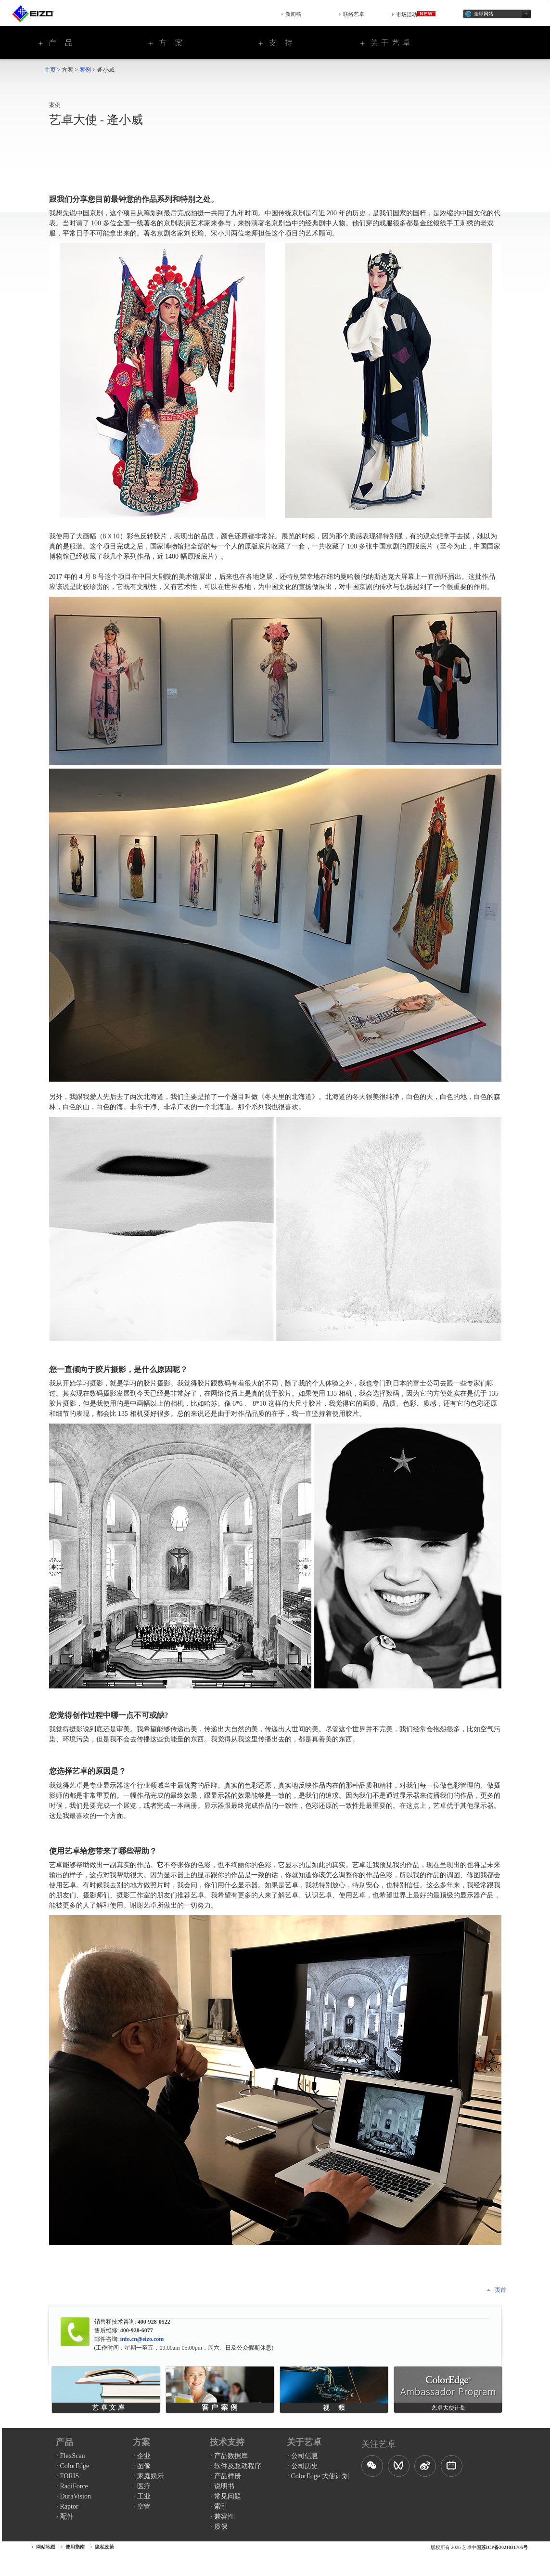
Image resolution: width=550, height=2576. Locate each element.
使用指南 (75, 2547)
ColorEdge (75, 2466)
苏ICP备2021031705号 (504, 2547)
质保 (221, 2526)
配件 (67, 2516)
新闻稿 (293, 14)
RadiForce (74, 2486)
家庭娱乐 (150, 2476)
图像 (144, 2466)
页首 (500, 2290)
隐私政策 (104, 2547)
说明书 (224, 2486)
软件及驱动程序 (237, 2466)
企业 (144, 2455)
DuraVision (75, 2496)
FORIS (69, 2476)
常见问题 (227, 2496)
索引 (221, 2506)
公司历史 (304, 2466)
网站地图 (45, 2547)
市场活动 (415, 14)
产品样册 (227, 2476)
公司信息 (304, 2455)
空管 (144, 2506)
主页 (50, 69)
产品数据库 (231, 2455)
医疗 (144, 2486)
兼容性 (224, 2516)
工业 (144, 2496)
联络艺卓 (353, 14)
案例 (85, 69)
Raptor (69, 2506)
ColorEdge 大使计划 (320, 2476)
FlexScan (72, 2455)
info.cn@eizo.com (141, 2339)
